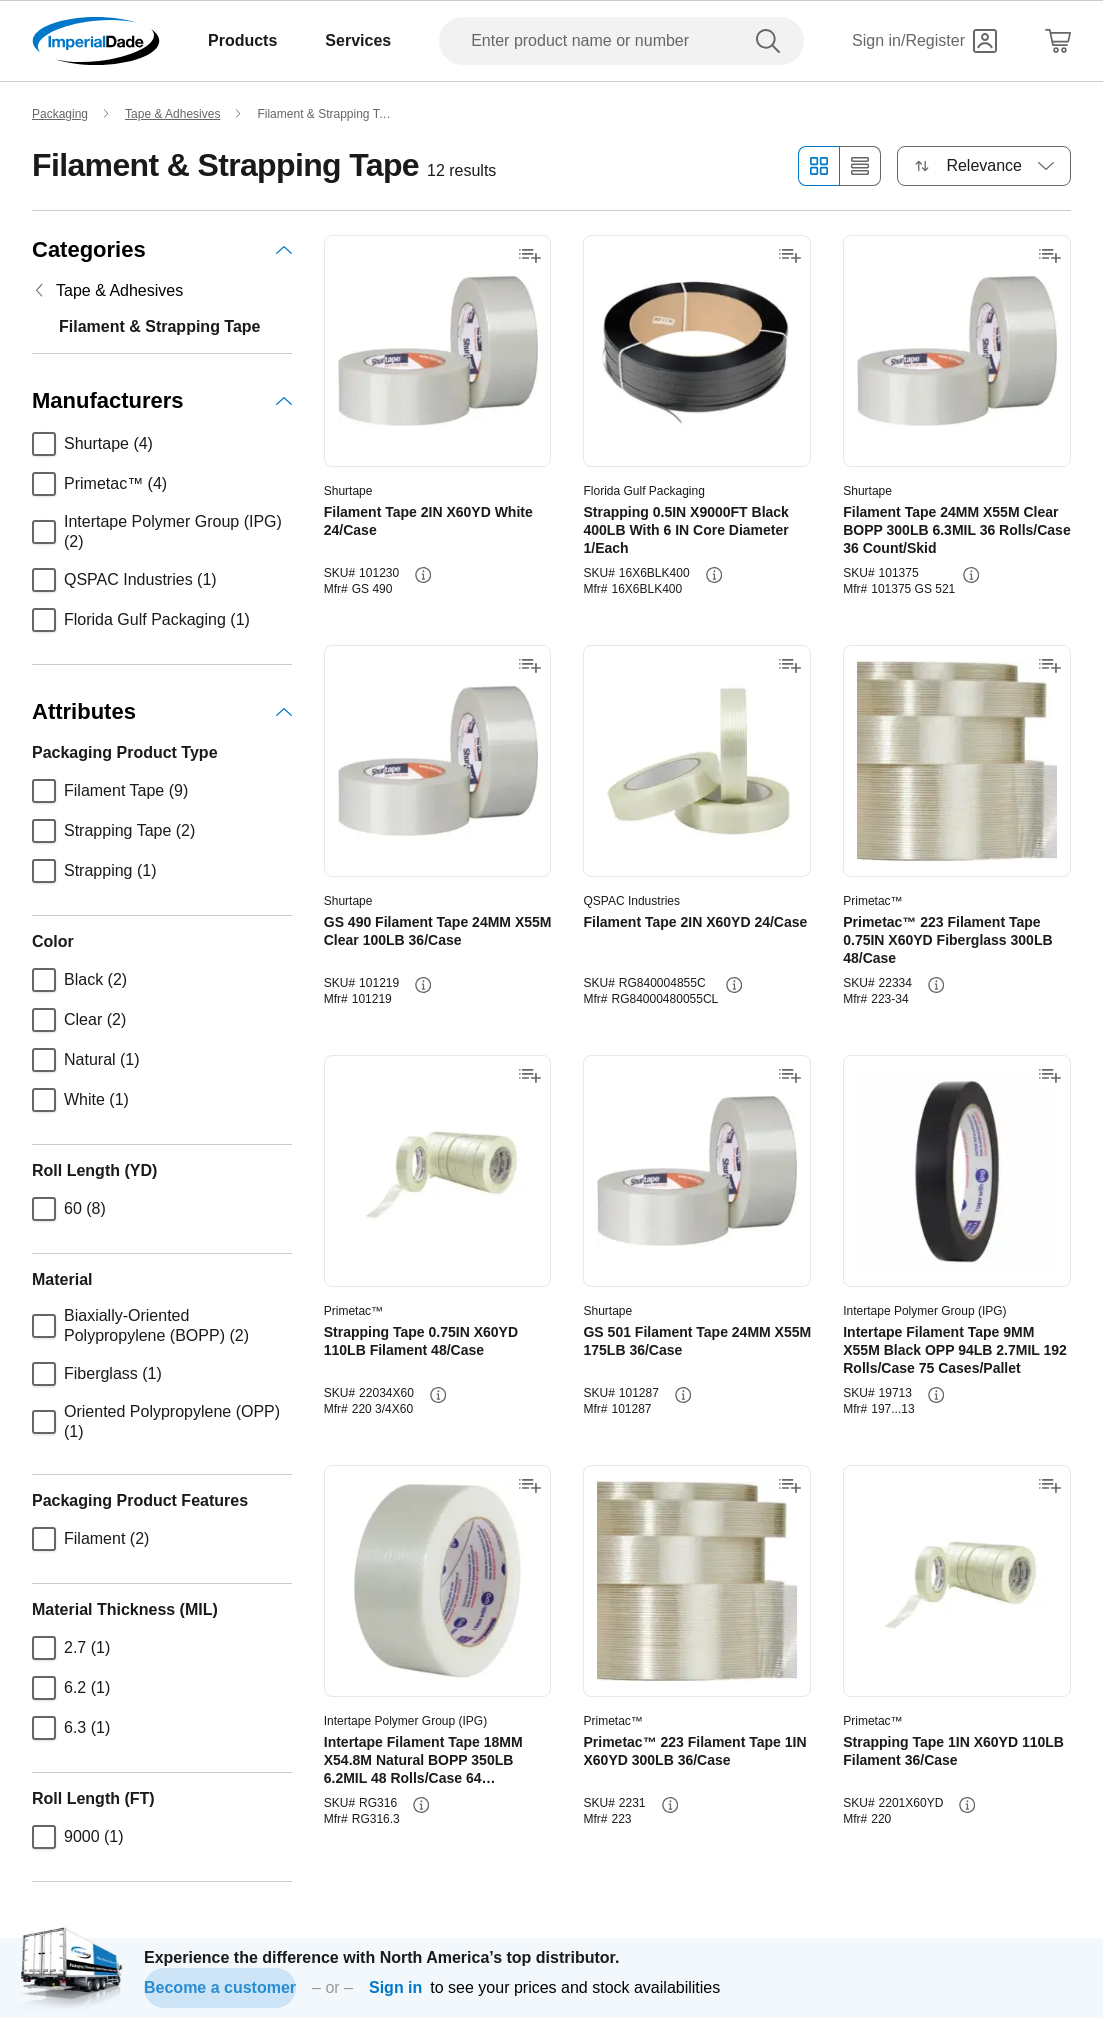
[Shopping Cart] (1058, 41)
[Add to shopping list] (530, 256)
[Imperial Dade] (96, 41)
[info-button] (423, 575)
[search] (772, 41)
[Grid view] (818, 166)
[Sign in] (924, 41)
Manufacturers (162, 400)
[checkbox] (44, 444)
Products (242, 40)
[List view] (860, 166)
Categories (162, 249)
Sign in (395, 1987)
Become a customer (220, 1987)
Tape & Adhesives (172, 114)
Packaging (60, 114)
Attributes (162, 711)
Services (358, 40)
